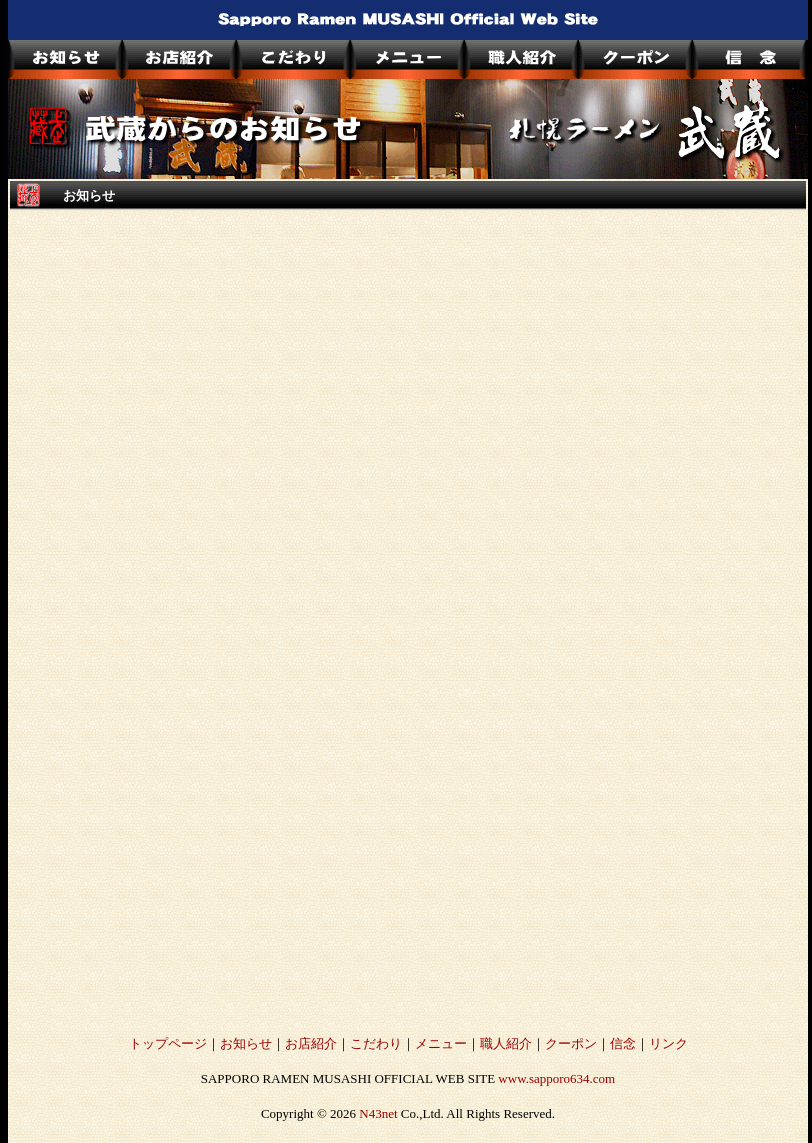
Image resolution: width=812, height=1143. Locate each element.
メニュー (441, 1043)
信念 (623, 1043)
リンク (668, 1043)
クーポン (571, 1043)
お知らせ (246, 1043)
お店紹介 (311, 1043)
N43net (378, 1113)
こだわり (376, 1043)
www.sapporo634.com (556, 1078)
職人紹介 (506, 1043)
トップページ (168, 1043)
